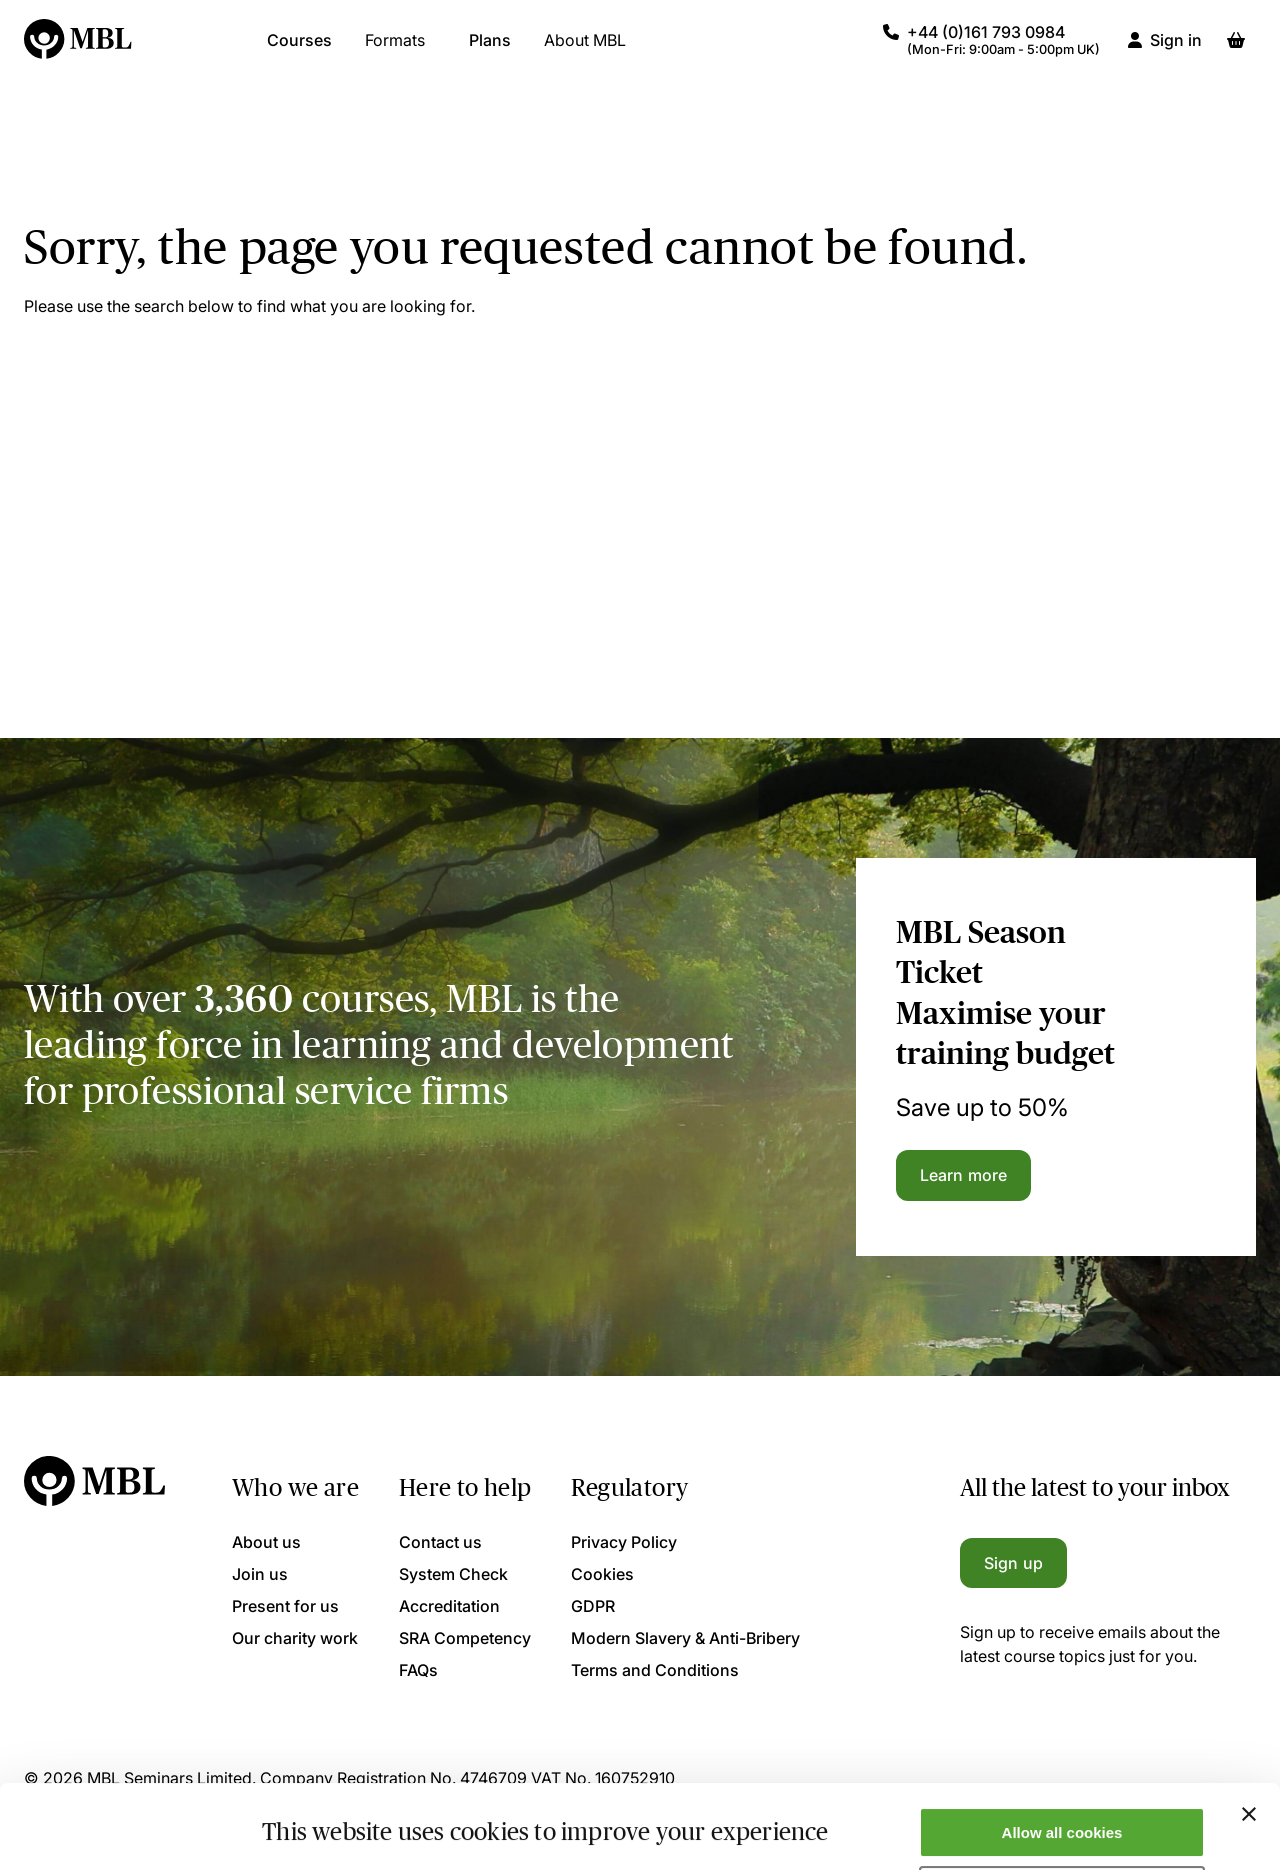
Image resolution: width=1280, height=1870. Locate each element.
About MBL (585, 50)
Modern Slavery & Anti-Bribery (685, 1638)
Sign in (1176, 50)
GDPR (593, 1606)
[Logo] (79, 50)
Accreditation (449, 1606)
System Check (453, 1574)
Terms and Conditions (655, 1670)
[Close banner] (1249, 1743)
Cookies (602, 1574)
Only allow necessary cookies (1062, 1820)
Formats (395, 50)
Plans (490, 50)
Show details (308, 1822)
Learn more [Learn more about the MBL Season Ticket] (963, 1175)
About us (266, 1542)
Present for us (285, 1606)
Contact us (440, 1542)
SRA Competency (465, 1638)
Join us (260, 1574)
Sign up (1013, 1563)
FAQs (418, 1670)
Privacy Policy (624, 1542)
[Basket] (1236, 50)
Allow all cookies (1062, 1761)
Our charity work (295, 1638)
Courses (299, 50)
